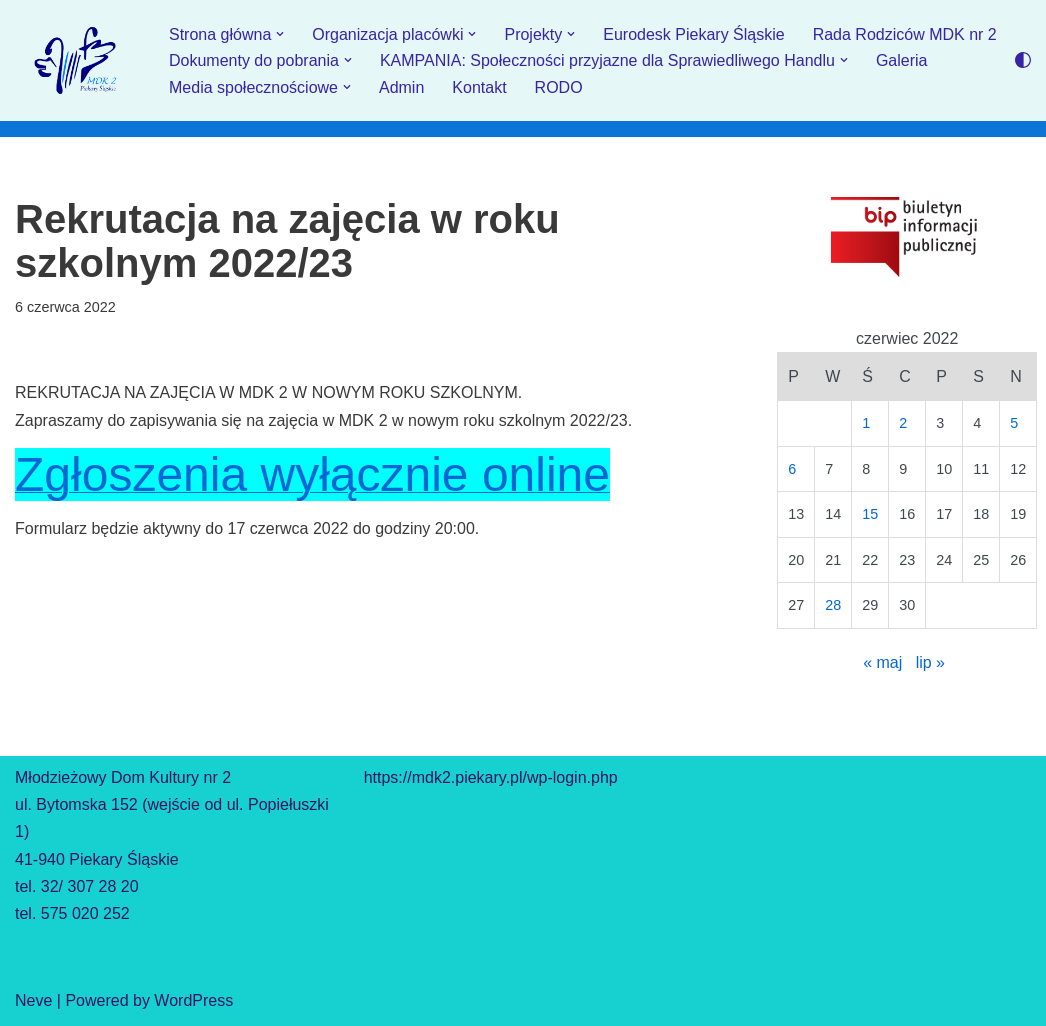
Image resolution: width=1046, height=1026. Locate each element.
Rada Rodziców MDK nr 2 (905, 34)
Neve (33, 1000)
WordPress (193, 1000)
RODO (559, 87)
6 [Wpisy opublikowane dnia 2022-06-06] (792, 469)
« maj (882, 662)
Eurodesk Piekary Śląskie (693, 34)
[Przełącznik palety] (1023, 60)
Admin (401, 87)
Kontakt (479, 87)
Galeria (902, 60)
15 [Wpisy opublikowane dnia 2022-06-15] (870, 514)
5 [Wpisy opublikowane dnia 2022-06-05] (1014, 423)
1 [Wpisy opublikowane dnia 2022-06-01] (866, 423)
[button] (280, 34)
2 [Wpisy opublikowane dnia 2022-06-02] (903, 423)
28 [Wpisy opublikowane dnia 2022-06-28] (833, 605)
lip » (930, 662)
